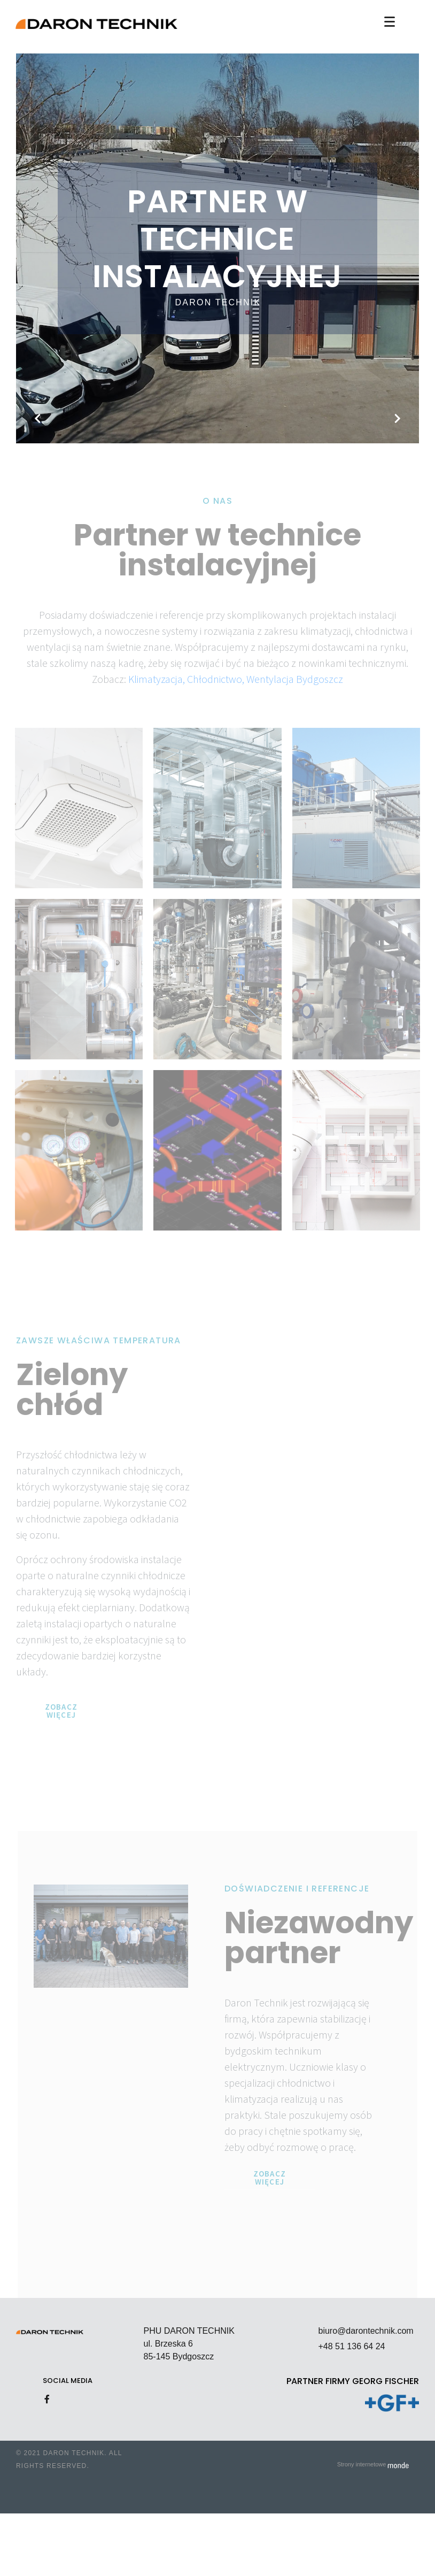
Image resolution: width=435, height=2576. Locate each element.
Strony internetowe (373, 2464)
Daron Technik (218, 302)
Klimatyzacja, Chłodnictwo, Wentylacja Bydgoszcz (235, 679)
